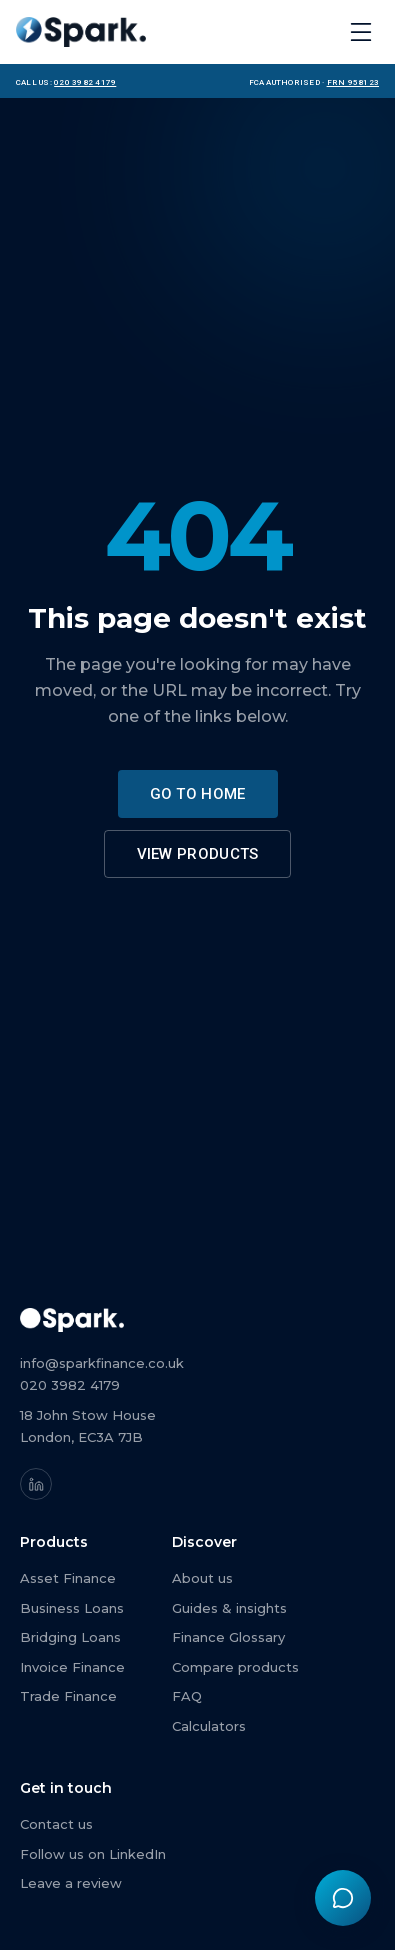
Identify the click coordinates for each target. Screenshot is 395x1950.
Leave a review (71, 1883)
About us (202, 1578)
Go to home (198, 794)
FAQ (187, 1696)
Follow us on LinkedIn (93, 1854)
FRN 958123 (353, 81)
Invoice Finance (72, 1667)
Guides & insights (229, 1608)
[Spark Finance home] (81, 32)
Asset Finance (68, 1578)
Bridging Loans (70, 1637)
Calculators (209, 1726)
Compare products (235, 1667)
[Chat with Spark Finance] (343, 1898)
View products (198, 854)
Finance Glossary (228, 1637)
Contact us (56, 1824)
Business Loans (72, 1608)
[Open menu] (361, 32)
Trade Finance (68, 1696)
